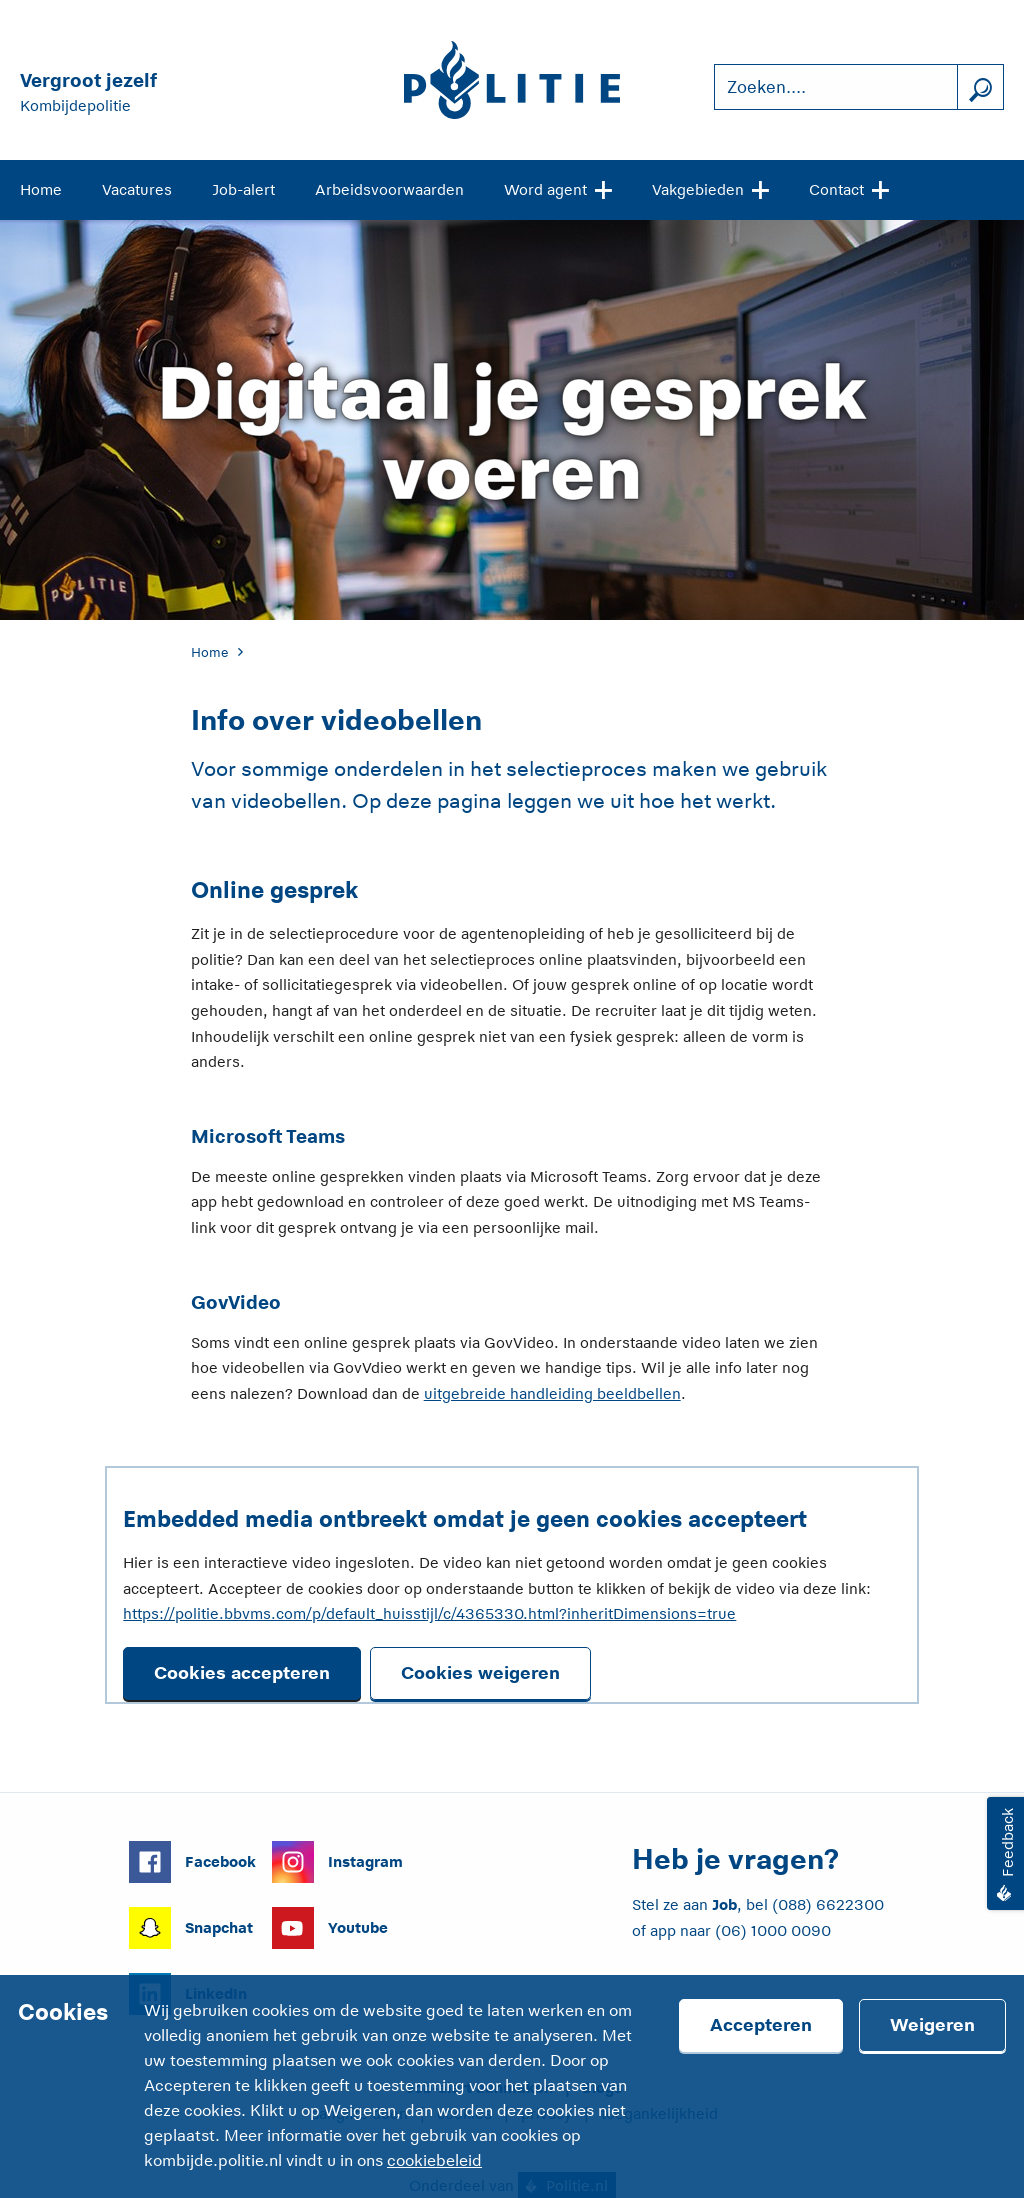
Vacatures (137, 189)
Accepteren (761, 2025)
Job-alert (243, 189)
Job (724, 1904)
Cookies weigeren (480, 1673)
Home (41, 189)
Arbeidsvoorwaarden (389, 189)
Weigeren (932, 2025)
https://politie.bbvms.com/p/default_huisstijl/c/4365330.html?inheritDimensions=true (429, 1613)
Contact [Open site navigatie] (849, 188)
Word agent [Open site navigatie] (558, 188)
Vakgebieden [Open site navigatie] (710, 188)
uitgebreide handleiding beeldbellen (552, 1393)
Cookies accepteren (242, 1673)
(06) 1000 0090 (773, 1930)
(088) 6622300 (828, 1904)
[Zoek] (980, 87)
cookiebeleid (434, 2161)
